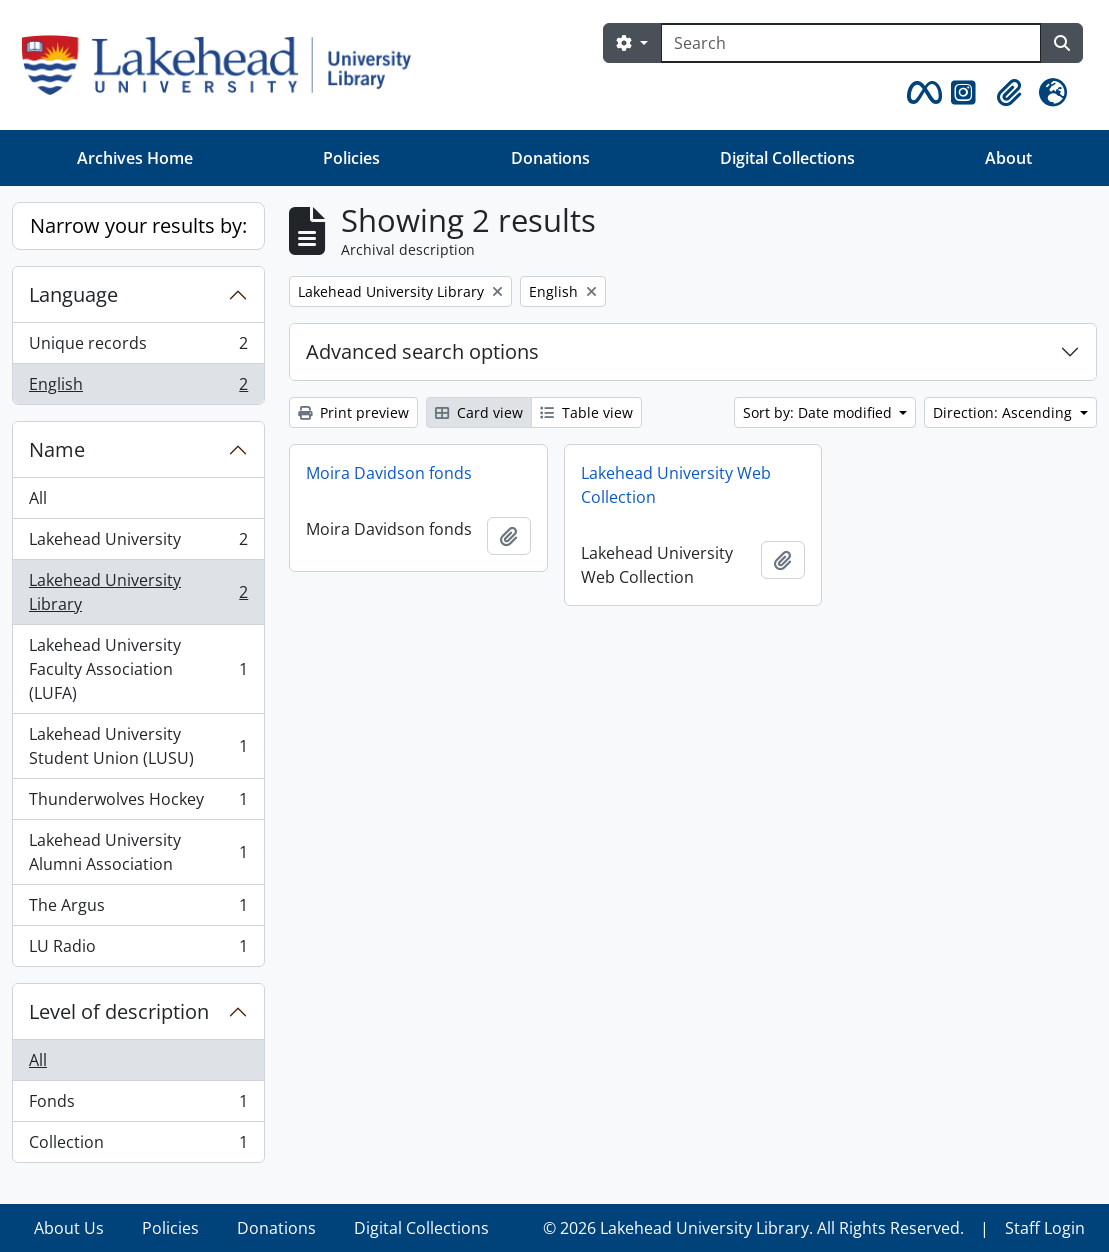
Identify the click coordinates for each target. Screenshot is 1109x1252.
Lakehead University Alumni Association (138, 852)
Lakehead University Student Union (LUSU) (138, 746)
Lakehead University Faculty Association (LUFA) (138, 669)
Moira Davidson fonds (389, 473)
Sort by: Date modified (819, 412)
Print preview (353, 412)
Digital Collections (787, 158)
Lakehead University (138, 543)
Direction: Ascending (1004, 412)
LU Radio (138, 950)
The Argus (138, 909)
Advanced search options (422, 351)
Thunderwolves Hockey (138, 803)
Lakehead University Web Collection (676, 485)
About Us (69, 1228)
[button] (921, 93)
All (38, 498)
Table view (586, 412)
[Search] (851, 43)
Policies (351, 158)
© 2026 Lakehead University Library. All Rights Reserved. (753, 1228)
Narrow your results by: (138, 225)
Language (73, 294)
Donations (550, 158)
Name (57, 449)
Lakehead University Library (138, 592)
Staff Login (1045, 1228)
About (1008, 158)
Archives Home (135, 158)
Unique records (138, 347)
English (138, 388)
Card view (479, 412)
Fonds (138, 1105)
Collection (138, 1146)
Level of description (119, 1011)
